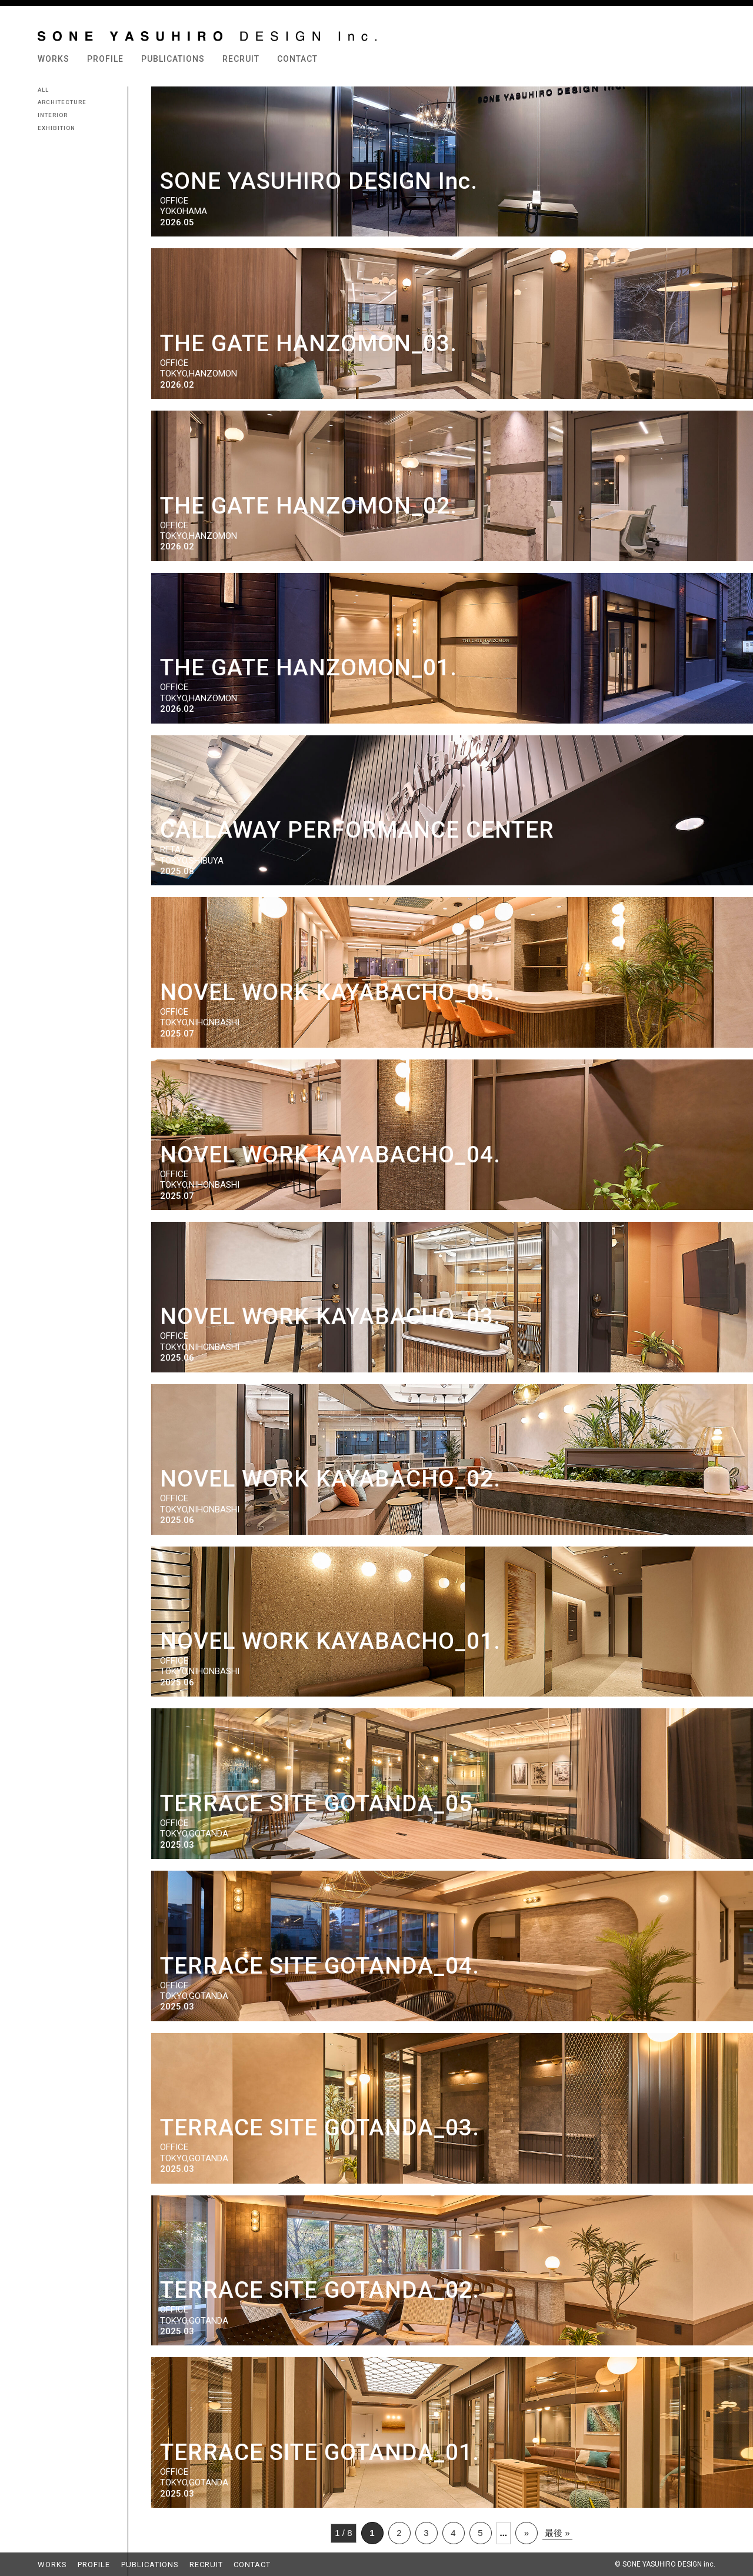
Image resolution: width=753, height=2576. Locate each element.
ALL (43, 89)
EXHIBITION (56, 128)
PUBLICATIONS (173, 59)
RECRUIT (240, 59)
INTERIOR (53, 115)
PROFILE (105, 59)
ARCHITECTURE (62, 102)
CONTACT (297, 59)
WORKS (53, 59)
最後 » (557, 2533)
